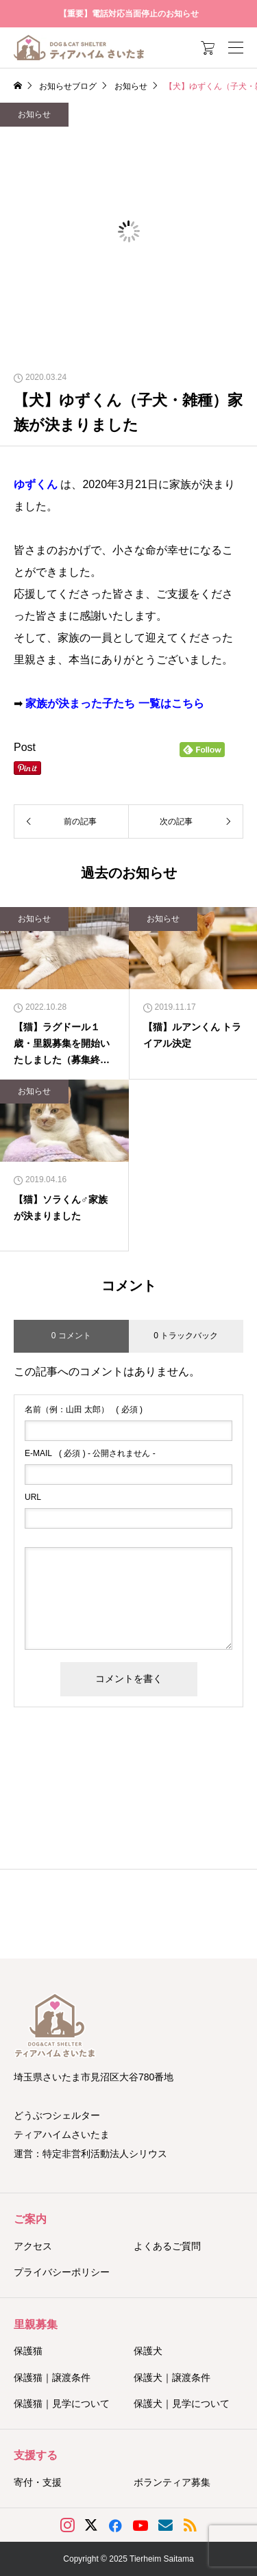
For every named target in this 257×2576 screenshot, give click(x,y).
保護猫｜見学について (62, 2403)
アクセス (33, 2246)
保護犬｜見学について (182, 2403)
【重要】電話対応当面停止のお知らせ (129, 13)
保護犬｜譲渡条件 (172, 2377)
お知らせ (34, 114)
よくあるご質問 (167, 2246)
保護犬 (148, 2350)
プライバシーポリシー (62, 2272)
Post (25, 747)
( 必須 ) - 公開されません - (90, 1453)
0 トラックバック (186, 1335)
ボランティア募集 (172, 2482)
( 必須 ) (84, 1409)
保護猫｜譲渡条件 (52, 2377)
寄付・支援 (38, 2482)
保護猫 (28, 2350)
